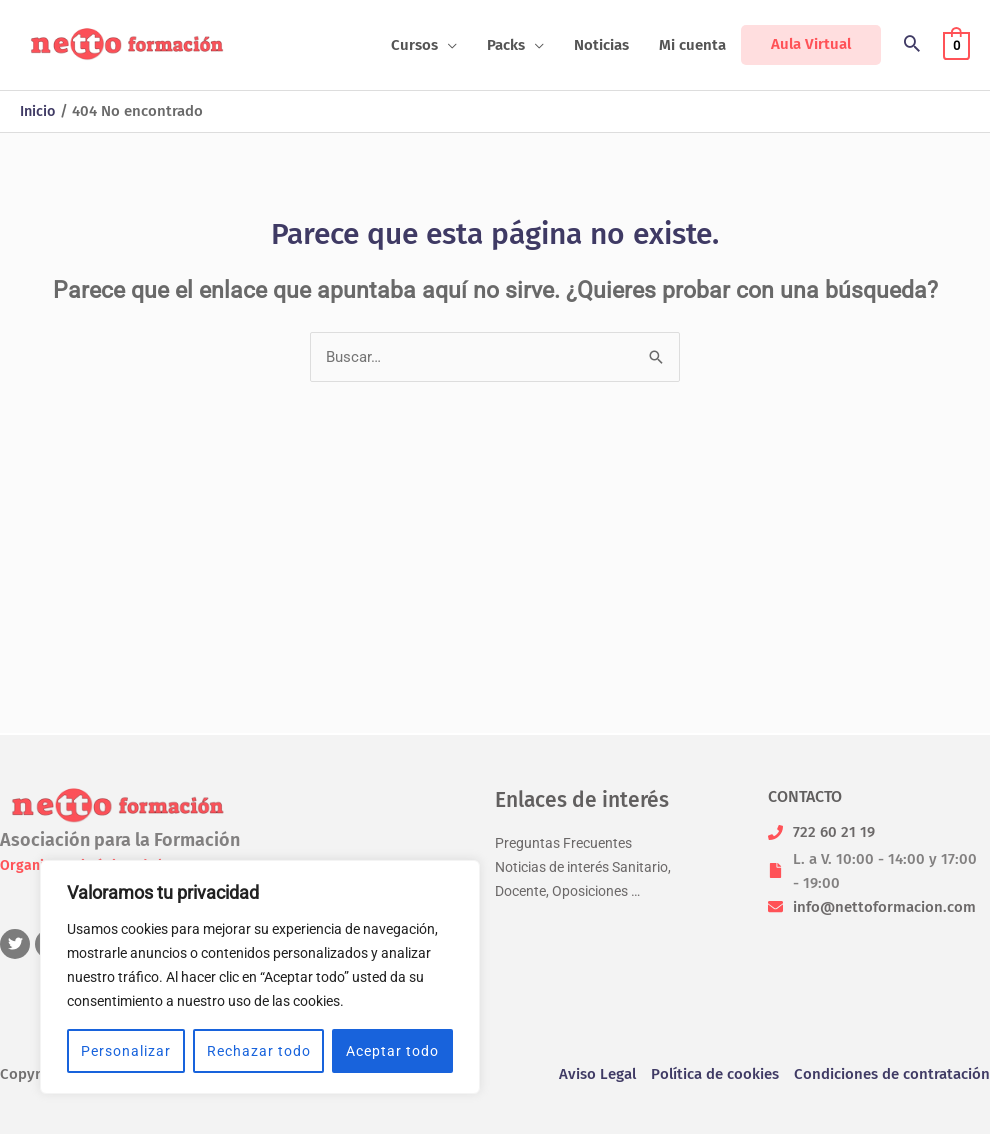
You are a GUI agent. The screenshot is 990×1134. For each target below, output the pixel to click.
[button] (424, 45)
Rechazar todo (259, 1051)
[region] (260, 977)
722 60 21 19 (834, 832)
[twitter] (17, 944)
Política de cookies (715, 1074)
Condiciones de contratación (892, 1074)
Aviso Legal (597, 1074)
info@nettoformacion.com (884, 907)
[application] (447, 45)
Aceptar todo (392, 1051)
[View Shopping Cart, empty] (956, 45)
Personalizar (126, 1051)
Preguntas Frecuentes (567, 843)
